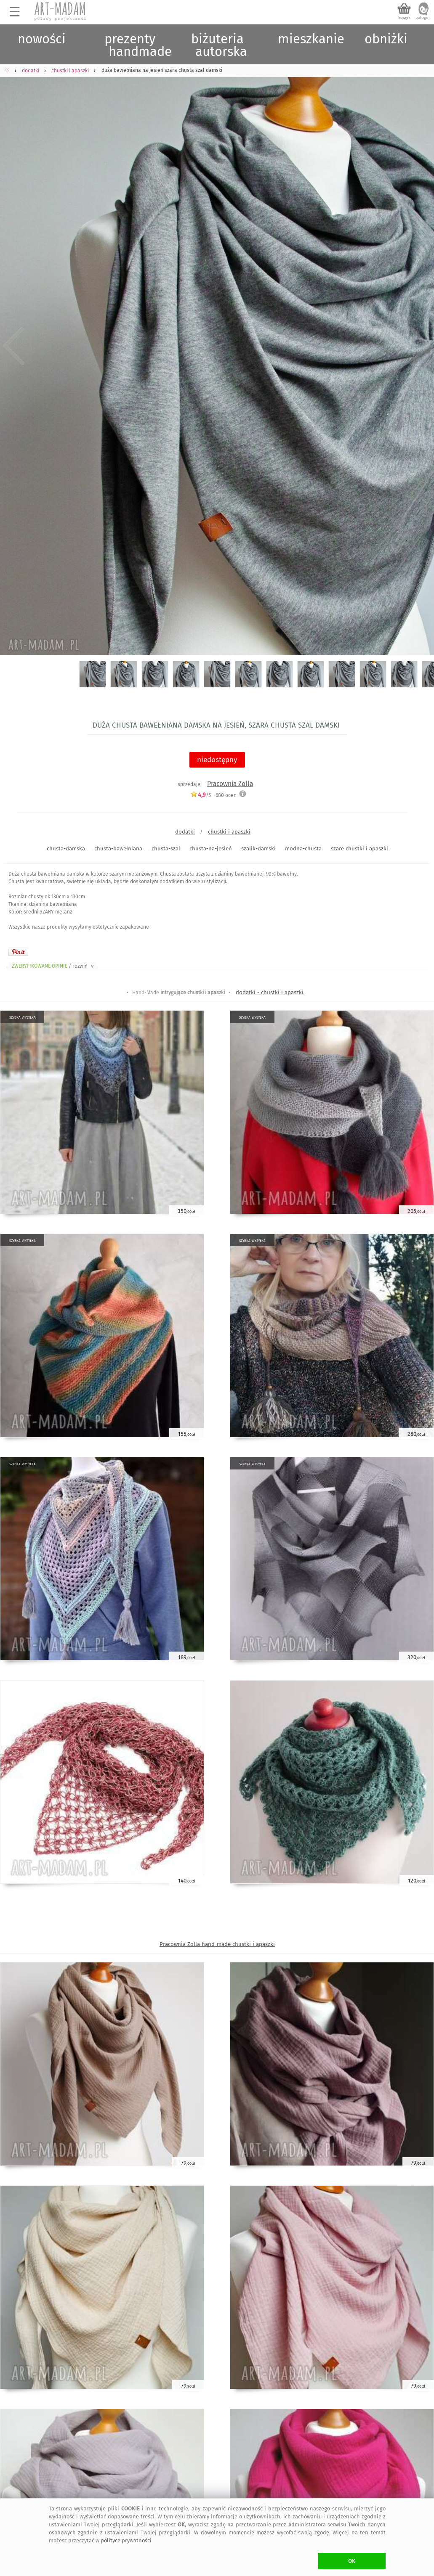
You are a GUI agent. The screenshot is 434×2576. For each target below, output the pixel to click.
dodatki (185, 832)
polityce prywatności (126, 2540)
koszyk (404, 17)
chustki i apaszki (229, 832)
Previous (13, 346)
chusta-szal (166, 848)
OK (351, 2561)
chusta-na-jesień (210, 848)
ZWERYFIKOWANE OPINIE (53, 966)
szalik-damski (258, 848)
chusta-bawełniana (118, 848)
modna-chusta (303, 848)
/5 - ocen (213, 795)
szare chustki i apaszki (359, 848)
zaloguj (423, 17)
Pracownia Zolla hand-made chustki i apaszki (217, 1944)
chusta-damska (66, 848)
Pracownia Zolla (230, 784)
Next (420, 346)
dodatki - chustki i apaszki (270, 992)
